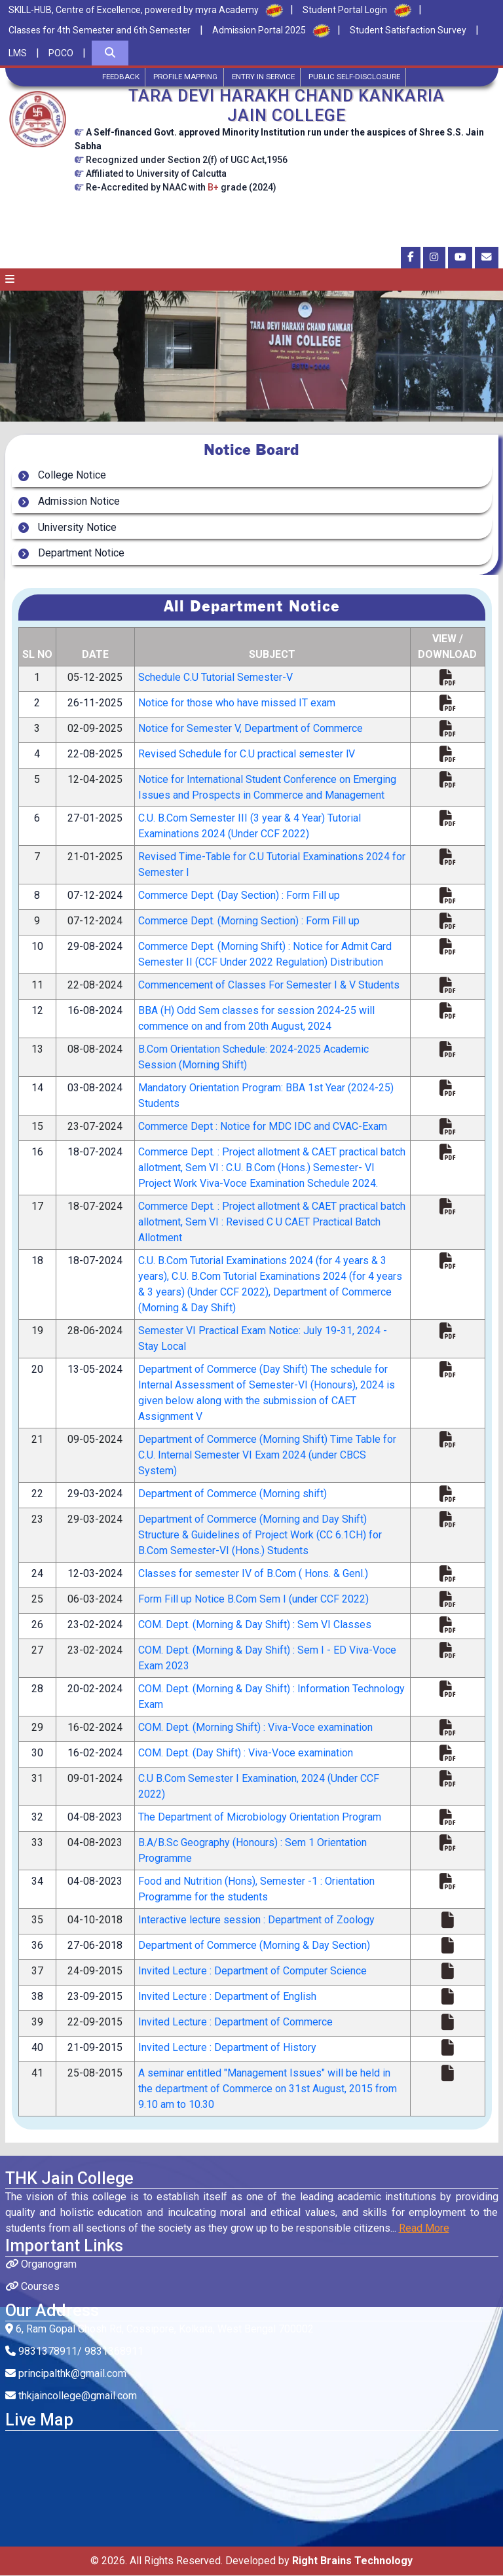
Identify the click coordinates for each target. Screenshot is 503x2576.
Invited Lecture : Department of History (227, 2048)
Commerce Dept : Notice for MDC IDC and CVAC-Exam (262, 1127)
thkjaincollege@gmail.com (71, 2396)
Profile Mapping (182, 77)
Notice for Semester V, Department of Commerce (250, 729)
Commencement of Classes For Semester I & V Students (269, 985)
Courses (32, 2287)
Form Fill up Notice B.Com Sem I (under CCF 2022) (253, 1599)
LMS (18, 53)
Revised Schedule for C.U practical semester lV (246, 754)
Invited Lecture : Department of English (227, 1997)
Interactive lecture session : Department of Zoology (256, 1920)
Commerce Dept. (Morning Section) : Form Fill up (249, 921)
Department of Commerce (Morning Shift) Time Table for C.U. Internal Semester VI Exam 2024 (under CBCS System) (267, 1456)
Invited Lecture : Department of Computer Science (252, 1971)
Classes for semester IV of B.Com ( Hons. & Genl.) (253, 1574)
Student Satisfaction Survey (408, 30)
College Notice (69, 475)
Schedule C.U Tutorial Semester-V (215, 678)
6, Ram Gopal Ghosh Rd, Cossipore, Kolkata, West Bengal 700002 (159, 2329)
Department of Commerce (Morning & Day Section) (254, 1946)
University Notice (75, 528)
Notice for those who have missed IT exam (236, 703)
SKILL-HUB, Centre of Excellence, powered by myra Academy (134, 10)
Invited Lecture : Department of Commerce (235, 2022)
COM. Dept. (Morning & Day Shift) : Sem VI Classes (254, 1625)
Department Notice (78, 554)
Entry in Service (264, 77)
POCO (60, 53)
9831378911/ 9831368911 (74, 2352)
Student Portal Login (345, 10)
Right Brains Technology (352, 2561)
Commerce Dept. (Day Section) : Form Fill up (239, 896)
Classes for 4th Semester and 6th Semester (100, 30)
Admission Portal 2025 (259, 30)
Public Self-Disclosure (361, 77)
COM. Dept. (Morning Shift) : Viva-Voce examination (255, 1728)
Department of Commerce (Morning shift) (232, 1494)
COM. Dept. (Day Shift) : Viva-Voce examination (245, 1753)
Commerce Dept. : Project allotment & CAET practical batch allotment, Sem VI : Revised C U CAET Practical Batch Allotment (271, 1222)
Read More (424, 2228)
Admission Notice (76, 502)
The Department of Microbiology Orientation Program (259, 1817)
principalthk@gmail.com (65, 2374)
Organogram (41, 2265)
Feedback (113, 77)
